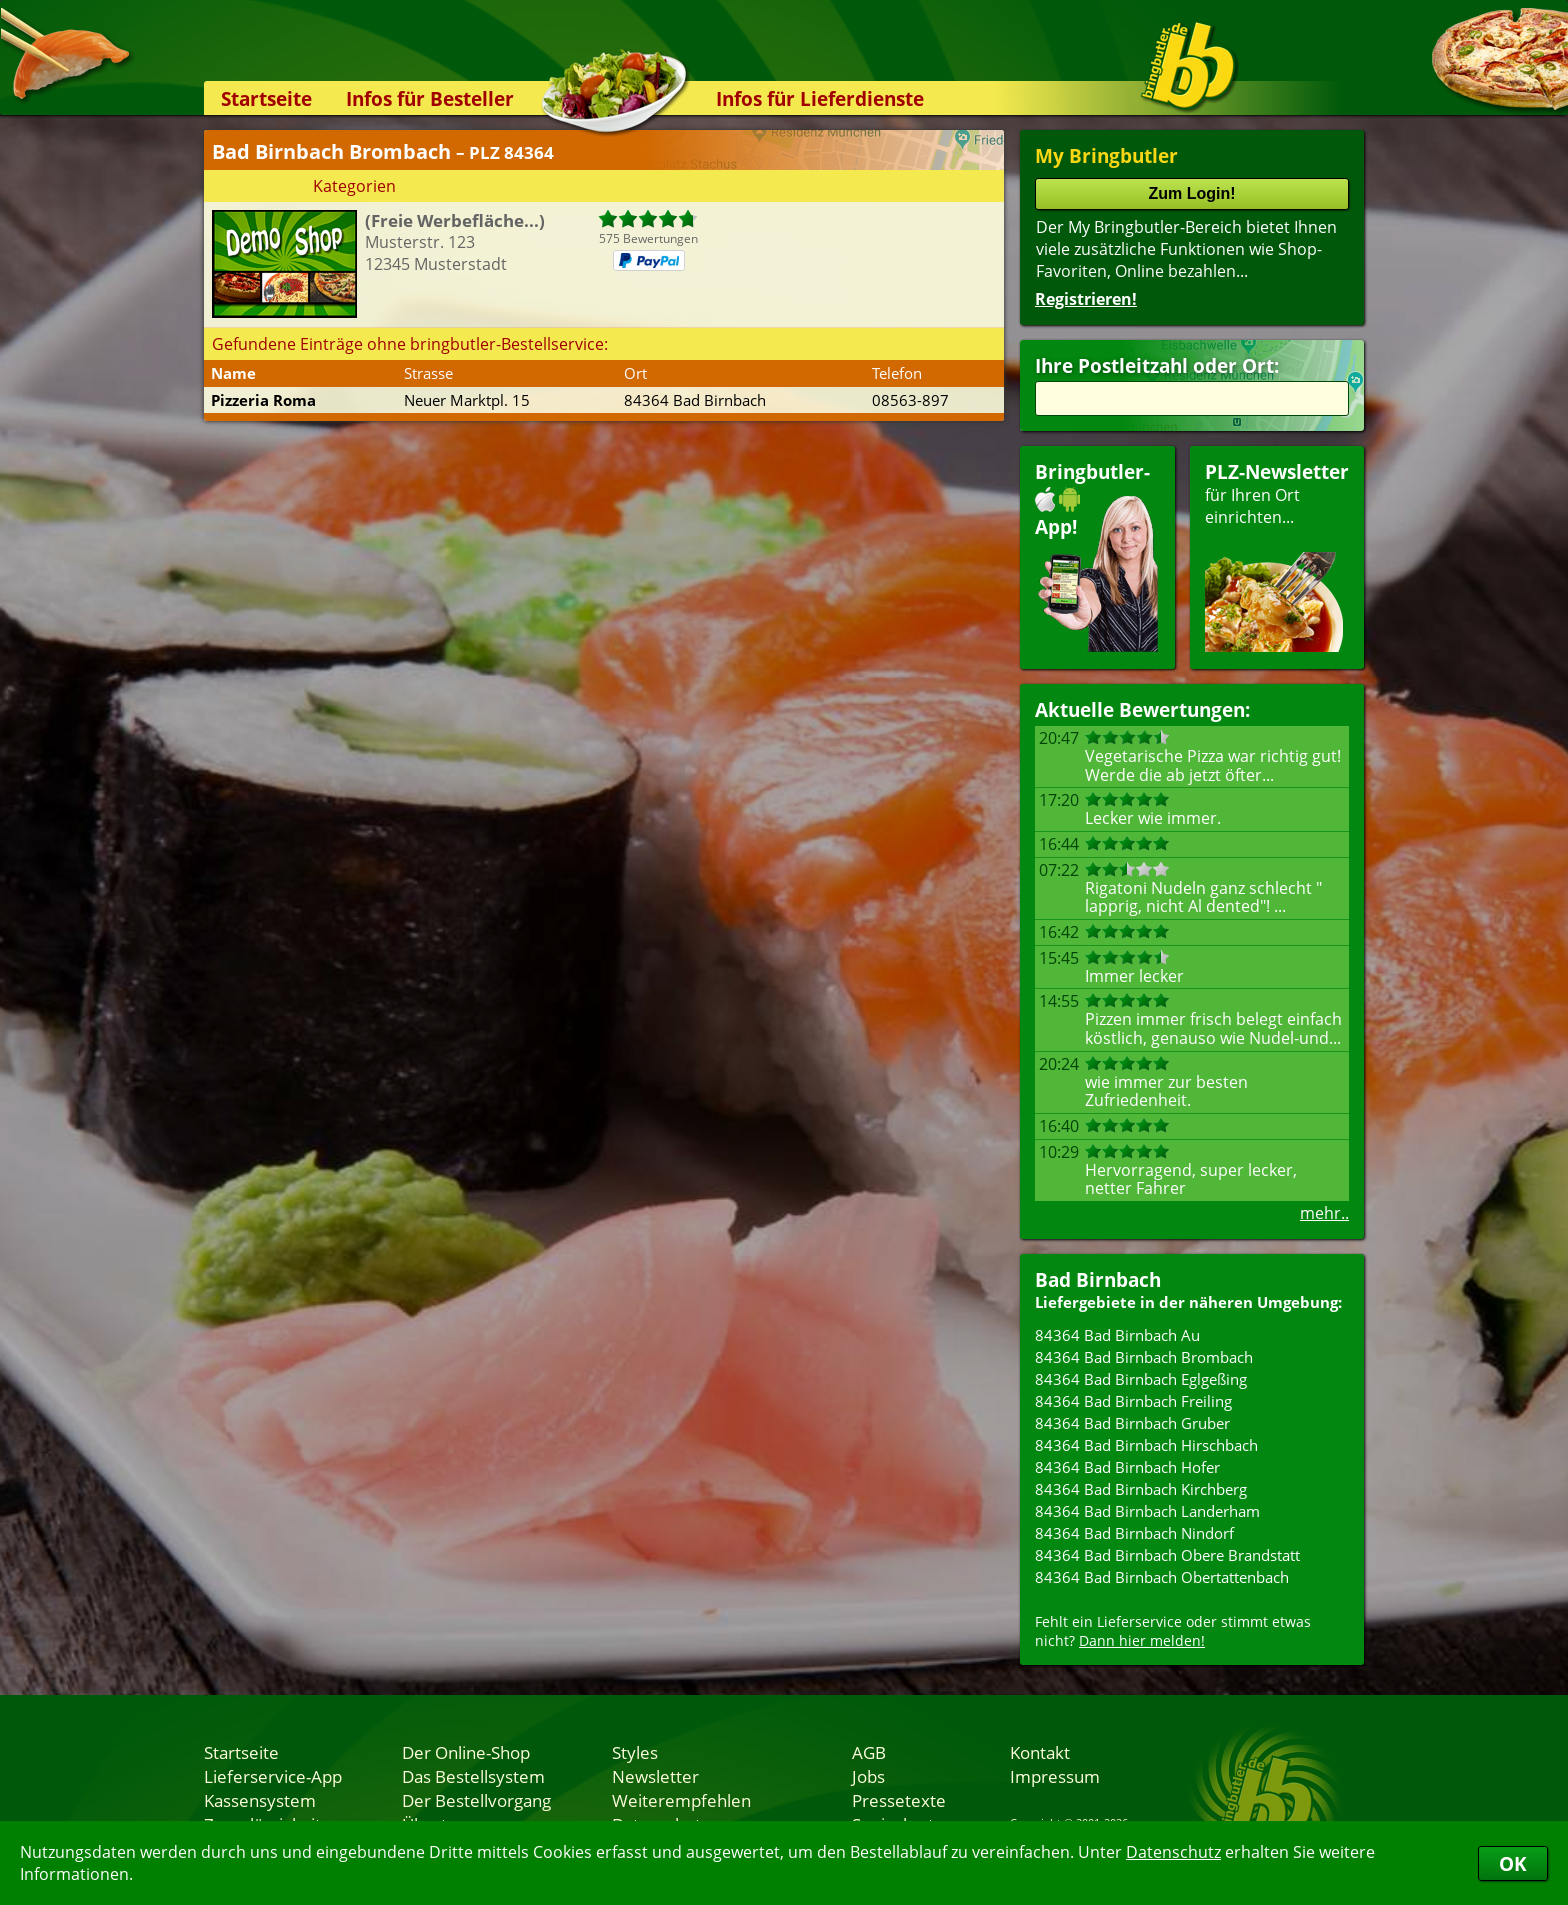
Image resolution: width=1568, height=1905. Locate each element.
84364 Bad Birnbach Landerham (1147, 1511)
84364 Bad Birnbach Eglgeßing (1141, 1379)
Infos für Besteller (430, 98)
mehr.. (1324, 1213)
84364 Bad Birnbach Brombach (1144, 1357)
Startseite (266, 98)
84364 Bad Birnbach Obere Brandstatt (1167, 1555)
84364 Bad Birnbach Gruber (1132, 1423)
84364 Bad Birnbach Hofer (1127, 1467)
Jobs (868, 1776)
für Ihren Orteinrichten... (1277, 555)
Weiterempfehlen (681, 1800)
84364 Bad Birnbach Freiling (1133, 1401)
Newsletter (655, 1776)
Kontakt (1040, 1752)
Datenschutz (1173, 1852)
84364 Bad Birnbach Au (1117, 1335)
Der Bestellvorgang (476, 1800)
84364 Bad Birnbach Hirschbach (1146, 1445)
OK (1513, 1863)
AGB (869, 1752)
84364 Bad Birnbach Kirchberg (1141, 1489)
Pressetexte (899, 1800)
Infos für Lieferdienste (820, 98)
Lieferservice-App (273, 1776)
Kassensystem (260, 1800)
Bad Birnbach (1098, 1279)
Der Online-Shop (466, 1752)
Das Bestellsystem (473, 1776)
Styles (635, 1752)
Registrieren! (1086, 299)
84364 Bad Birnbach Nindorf (1134, 1533)
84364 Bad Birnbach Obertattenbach (1162, 1577)
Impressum (1055, 1776)
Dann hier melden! (1142, 1640)
